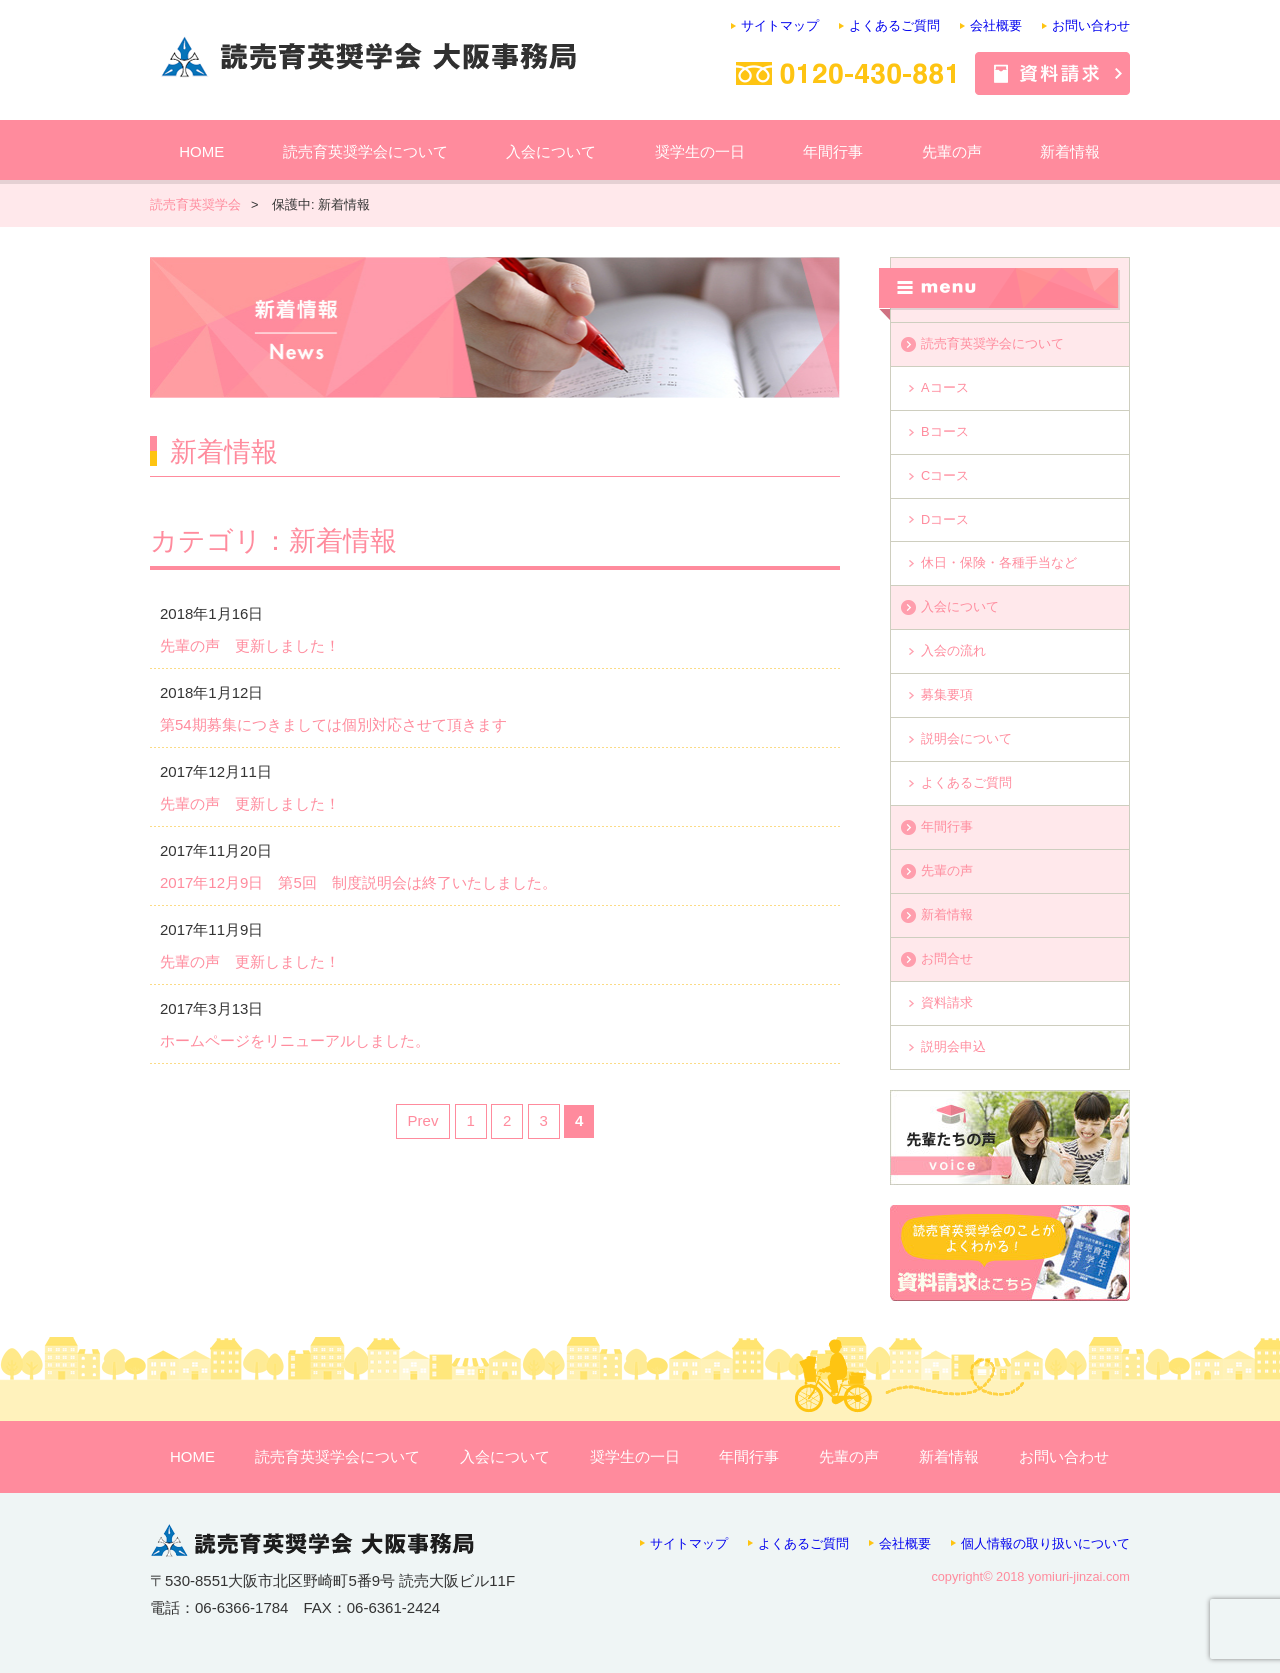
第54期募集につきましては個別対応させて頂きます (333, 724)
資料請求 (947, 1002)
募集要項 (947, 694)
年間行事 (833, 151)
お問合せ (947, 958)
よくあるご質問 (894, 25)
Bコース (945, 431)
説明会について (966, 738)
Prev (423, 1120)
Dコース (945, 519)
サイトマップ (780, 25)
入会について (551, 151)
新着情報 (1070, 151)
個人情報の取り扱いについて (1045, 1543)
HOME (201, 151)
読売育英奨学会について (365, 151)
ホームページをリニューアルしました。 (295, 1040)
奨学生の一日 (700, 151)
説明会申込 (953, 1046)
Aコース (945, 387)
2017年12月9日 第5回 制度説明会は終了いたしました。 (358, 882)
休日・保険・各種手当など (999, 562)
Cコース (945, 475)
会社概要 (996, 25)
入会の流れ (953, 650)
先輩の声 (952, 151)
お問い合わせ (1091, 25)
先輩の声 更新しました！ (250, 645)
